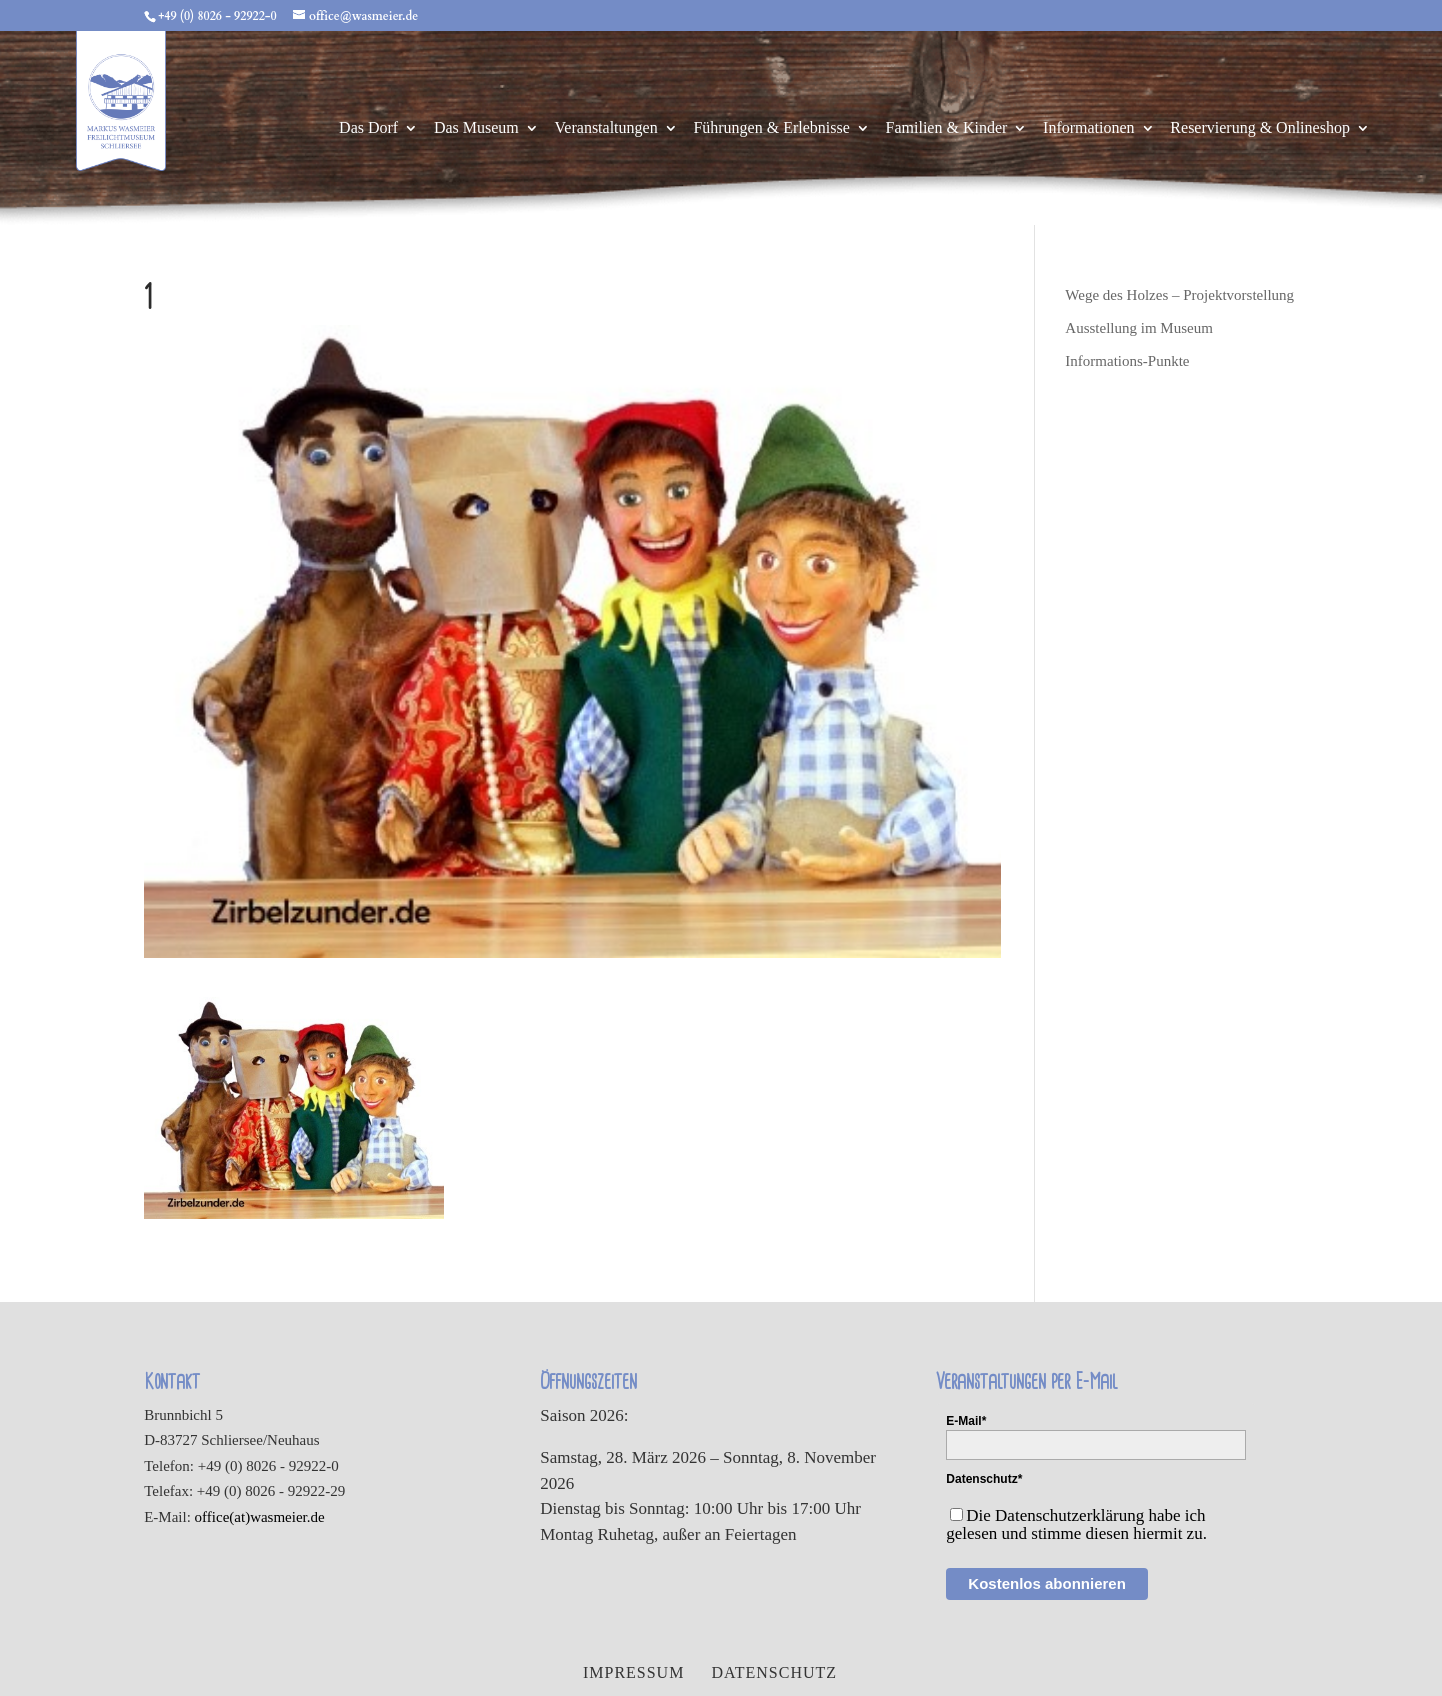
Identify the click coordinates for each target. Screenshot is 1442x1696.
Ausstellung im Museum (1139, 328)
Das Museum (476, 128)
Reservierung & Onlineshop (1260, 128)
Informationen (1089, 128)
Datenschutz (774, 1672)
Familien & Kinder (947, 128)
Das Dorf (368, 128)
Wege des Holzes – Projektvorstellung (1179, 295)
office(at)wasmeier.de (260, 1517)
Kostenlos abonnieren (1047, 1583)
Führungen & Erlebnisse (771, 128)
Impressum (633, 1672)
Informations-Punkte (1127, 361)
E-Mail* (966, 1421)
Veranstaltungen (606, 128)
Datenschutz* (984, 1479)
